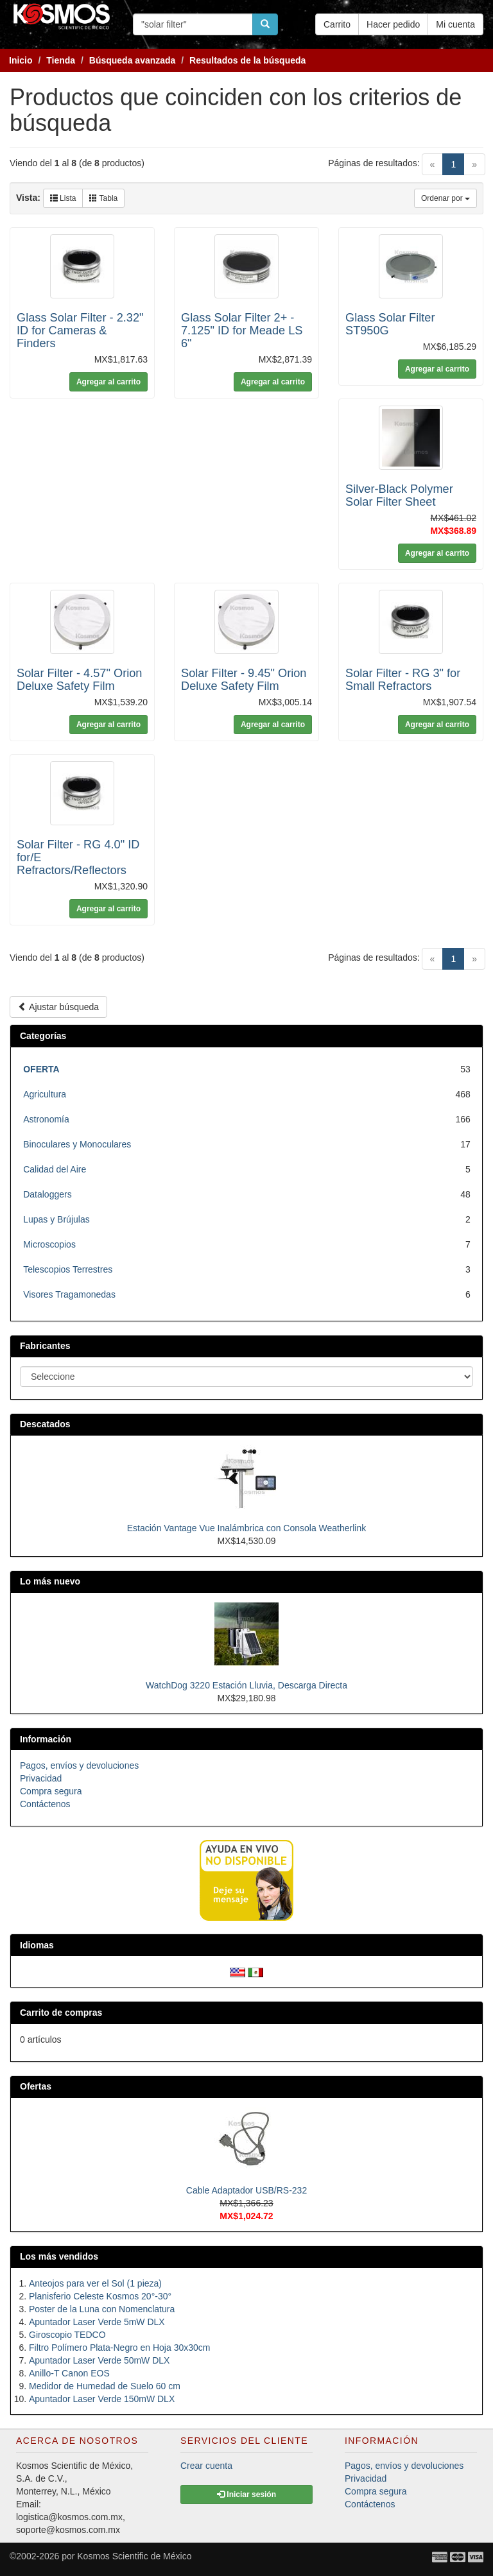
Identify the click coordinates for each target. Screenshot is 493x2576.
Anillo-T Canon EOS (69, 2373)
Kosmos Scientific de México (134, 2556)
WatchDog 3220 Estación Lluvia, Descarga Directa (246, 1685)
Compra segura (51, 1791)
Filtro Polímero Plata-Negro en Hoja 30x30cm (119, 2347)
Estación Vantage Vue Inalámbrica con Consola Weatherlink (247, 1528)
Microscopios (49, 1244)
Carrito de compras (61, 2012)
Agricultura (44, 1094)
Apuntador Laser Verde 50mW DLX (99, 2360)
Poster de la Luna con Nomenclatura (102, 2309)
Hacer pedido (393, 24)
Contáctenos (45, 1804)
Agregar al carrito (108, 381)
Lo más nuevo (50, 1581)
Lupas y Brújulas (56, 1219)
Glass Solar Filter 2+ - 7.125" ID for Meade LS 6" (241, 330)
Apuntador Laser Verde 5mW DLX (97, 2322)
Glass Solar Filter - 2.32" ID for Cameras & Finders (80, 330)
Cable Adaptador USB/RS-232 (246, 2190)
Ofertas (35, 2086)
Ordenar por (445, 198)
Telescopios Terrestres (67, 1269)
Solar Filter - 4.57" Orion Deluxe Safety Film (79, 679)
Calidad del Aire (54, 1169)
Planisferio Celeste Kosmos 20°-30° (100, 2296)
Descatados (45, 1424)
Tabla (103, 198)
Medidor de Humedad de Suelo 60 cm (104, 2386)
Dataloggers (47, 1194)
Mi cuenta (455, 24)
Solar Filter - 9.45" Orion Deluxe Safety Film (243, 679)
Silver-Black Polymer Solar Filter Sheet (399, 495)
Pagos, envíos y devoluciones (79, 1765)
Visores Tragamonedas (69, 1294)
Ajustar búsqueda (58, 1007)
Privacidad (41, 1778)
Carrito (337, 24)
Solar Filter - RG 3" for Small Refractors (402, 679)
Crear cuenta (206, 2465)
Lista (63, 198)
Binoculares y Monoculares (77, 1144)
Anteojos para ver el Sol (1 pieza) (95, 2283)
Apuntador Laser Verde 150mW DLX (102, 2399)
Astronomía (46, 1119)
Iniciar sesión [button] (246, 2494)
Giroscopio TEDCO (67, 2335)
